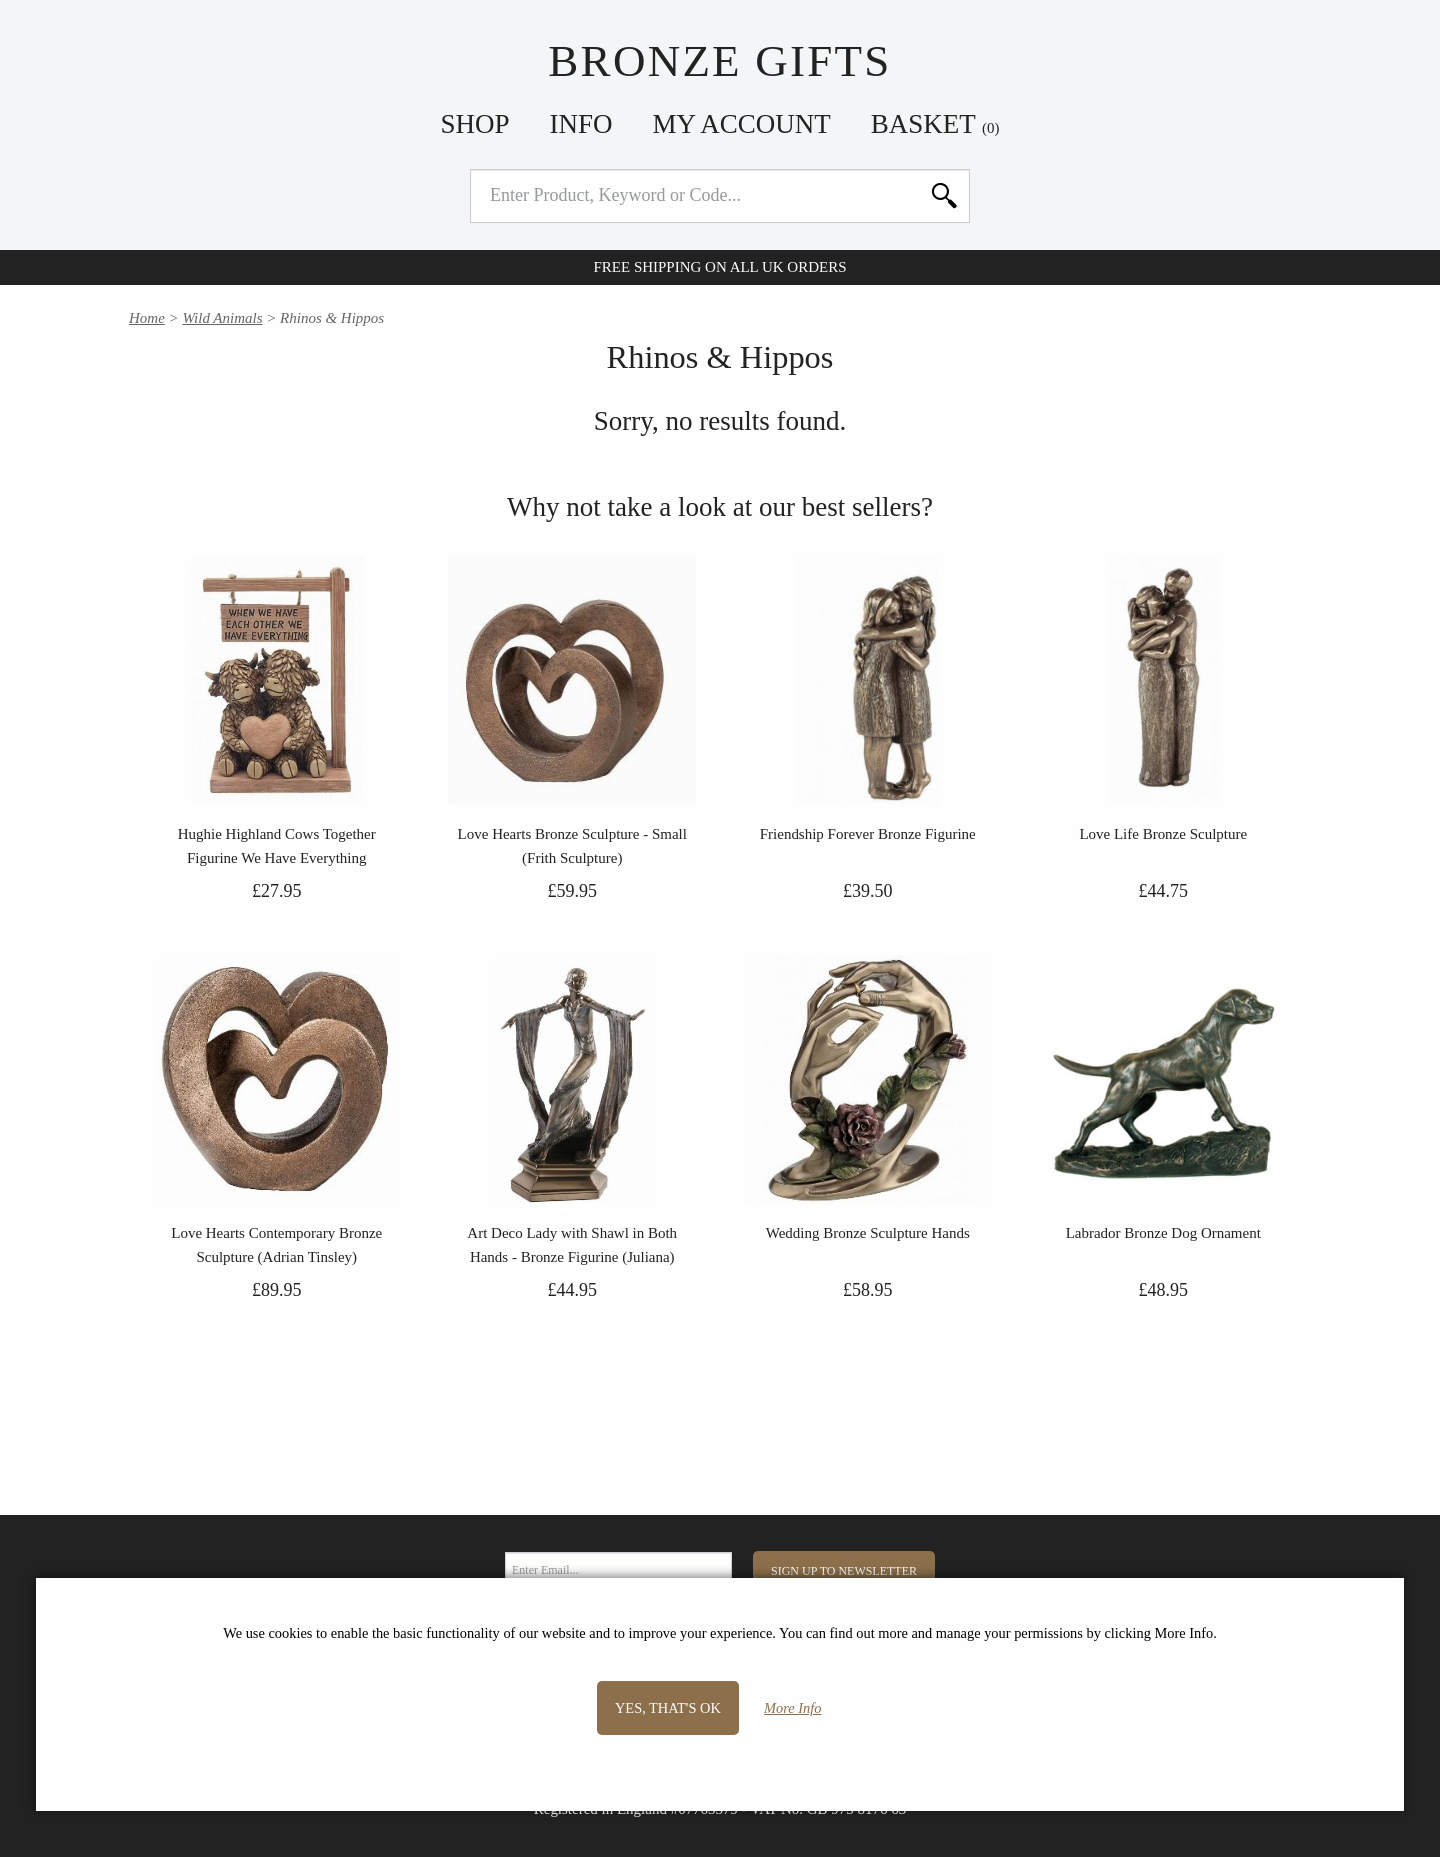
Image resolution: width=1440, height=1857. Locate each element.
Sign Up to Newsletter (844, 1571)
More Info (792, 1708)
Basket (935, 124)
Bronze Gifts (719, 61)
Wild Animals (222, 318)
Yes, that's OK (668, 1708)
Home (147, 318)
